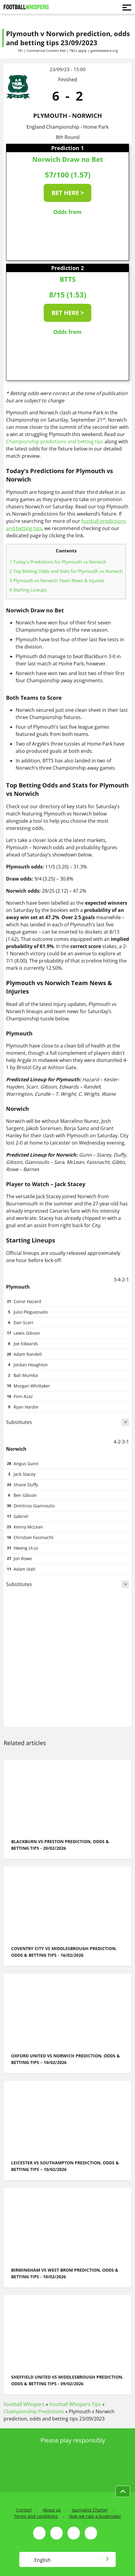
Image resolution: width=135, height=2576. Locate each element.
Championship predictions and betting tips (54, 441)
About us (52, 2510)
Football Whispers (24, 2404)
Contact (24, 2510)
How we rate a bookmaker (95, 2516)
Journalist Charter (90, 2510)
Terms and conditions (36, 2516)
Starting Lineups (28, 590)
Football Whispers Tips (75, 2404)
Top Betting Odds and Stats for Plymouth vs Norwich (66, 571)
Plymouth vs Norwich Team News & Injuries (56, 580)
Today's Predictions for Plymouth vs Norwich (57, 562)
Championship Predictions (34, 2411)
